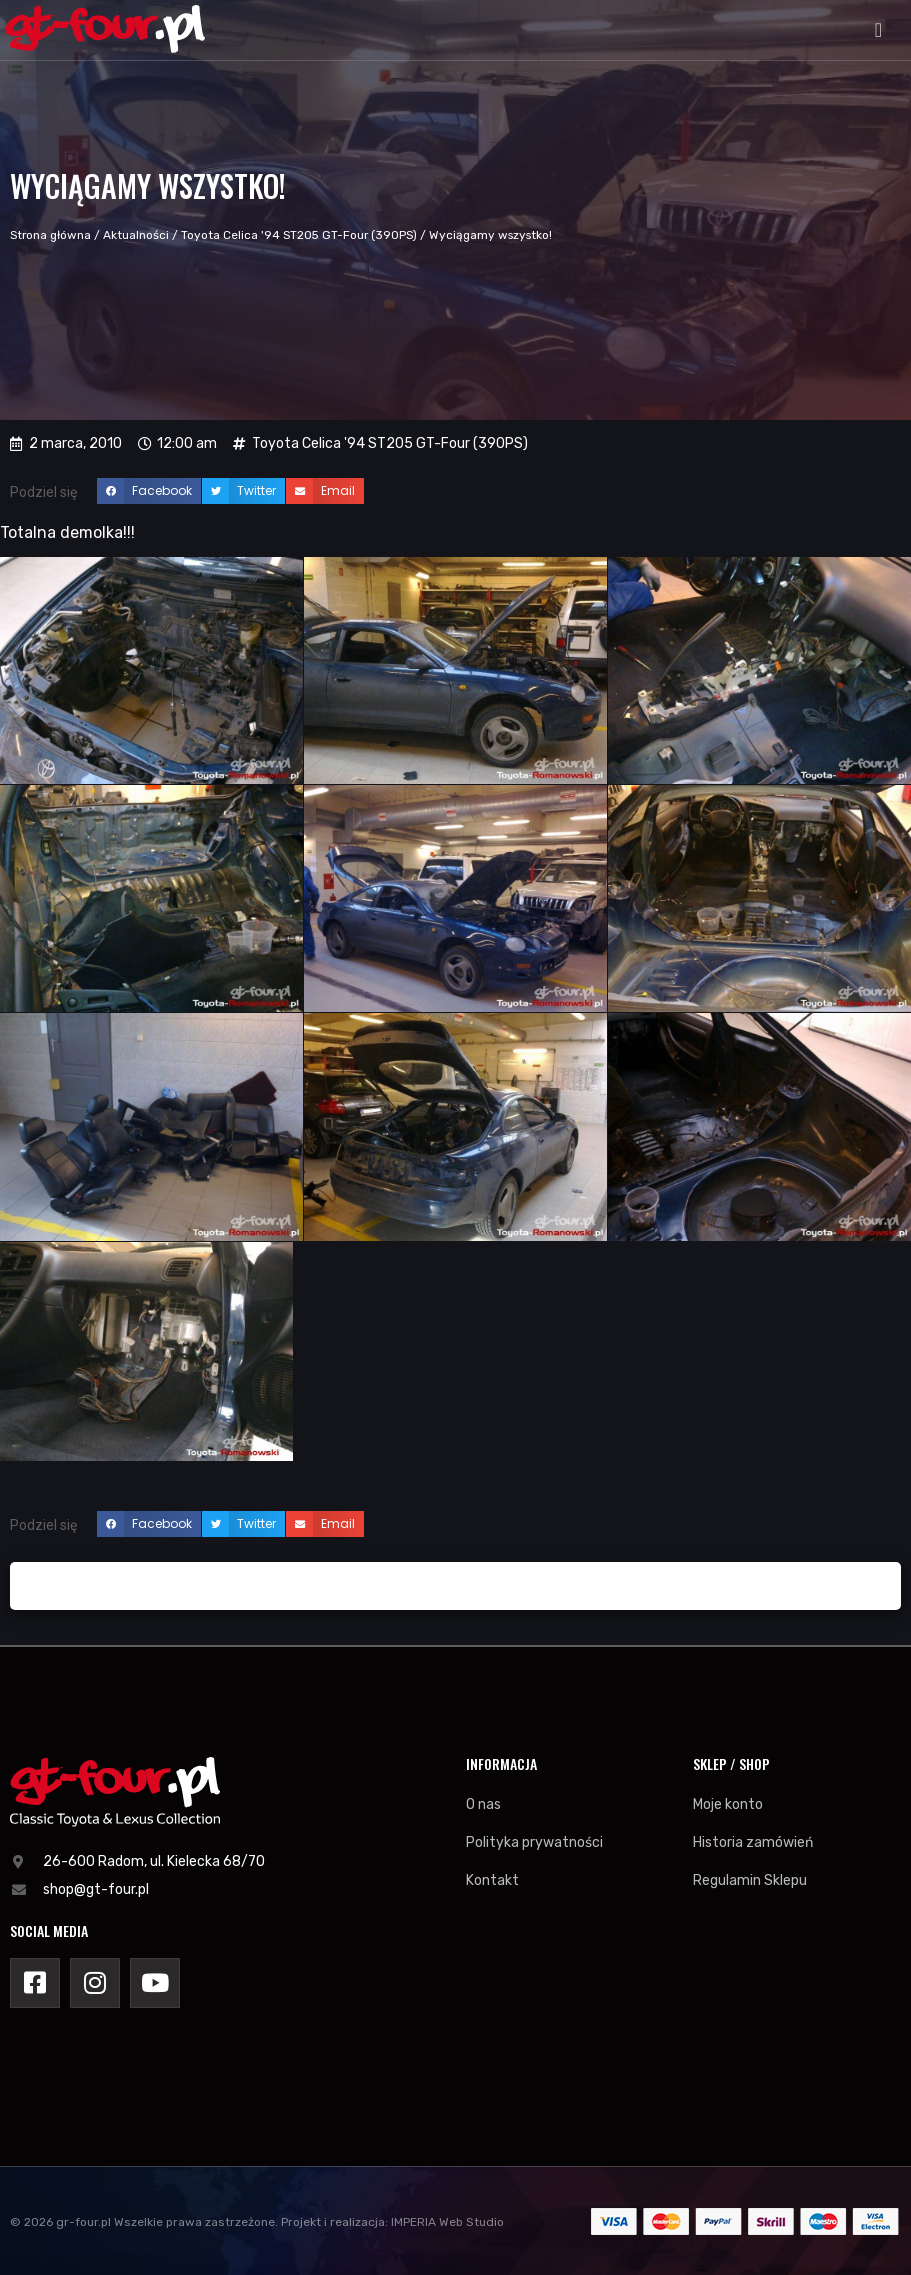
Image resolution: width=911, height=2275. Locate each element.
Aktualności (136, 235)
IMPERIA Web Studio (447, 2222)
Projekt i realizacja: (334, 2222)
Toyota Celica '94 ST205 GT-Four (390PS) (299, 235)
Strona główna (50, 235)
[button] (878, 30)
